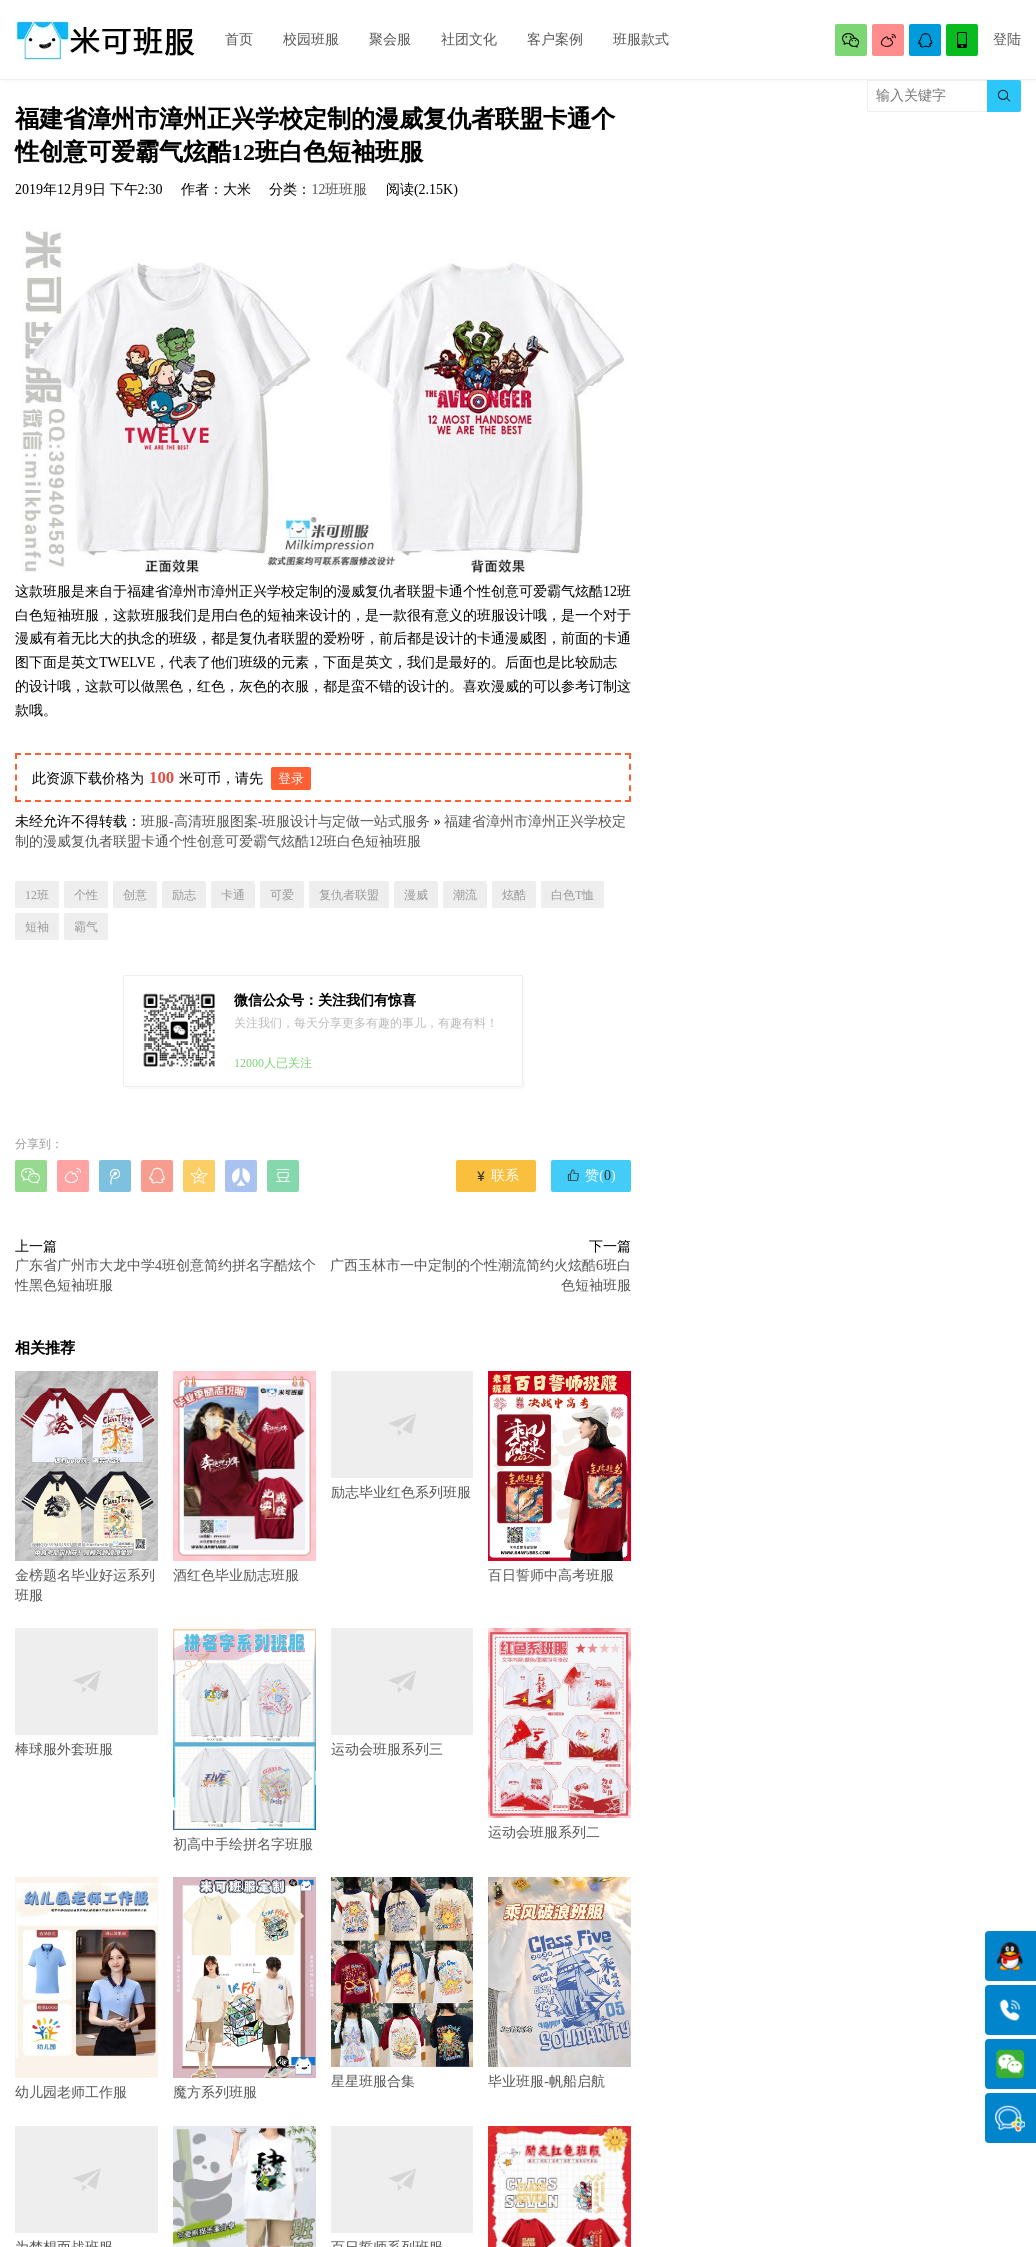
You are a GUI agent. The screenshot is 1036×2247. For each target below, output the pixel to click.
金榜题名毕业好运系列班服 (86, 1487)
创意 (135, 895)
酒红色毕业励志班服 (244, 1477)
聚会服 (390, 39)
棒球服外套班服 (86, 1692)
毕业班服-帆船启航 (559, 1983)
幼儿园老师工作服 (86, 1989)
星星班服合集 (402, 1983)
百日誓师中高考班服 (559, 1477)
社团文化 (469, 39)
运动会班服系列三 (402, 1692)
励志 (184, 895)
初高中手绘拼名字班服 (244, 1740)
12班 (37, 895)
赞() (590, 1175)
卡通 (233, 895)
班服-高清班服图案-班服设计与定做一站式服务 (285, 821)
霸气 (86, 927)
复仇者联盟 (349, 895)
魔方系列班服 (244, 1989)
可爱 (282, 895)
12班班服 (339, 189)
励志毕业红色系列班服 (402, 1435)
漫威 (416, 895)
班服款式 (641, 39)
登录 (291, 778)
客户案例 (555, 39)
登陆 (1007, 39)
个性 (86, 895)
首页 (239, 39)
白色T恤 (572, 895)
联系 (496, 1175)
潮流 (465, 895)
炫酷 (514, 895)
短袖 (37, 927)
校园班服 (311, 39)
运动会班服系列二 (559, 1734)
